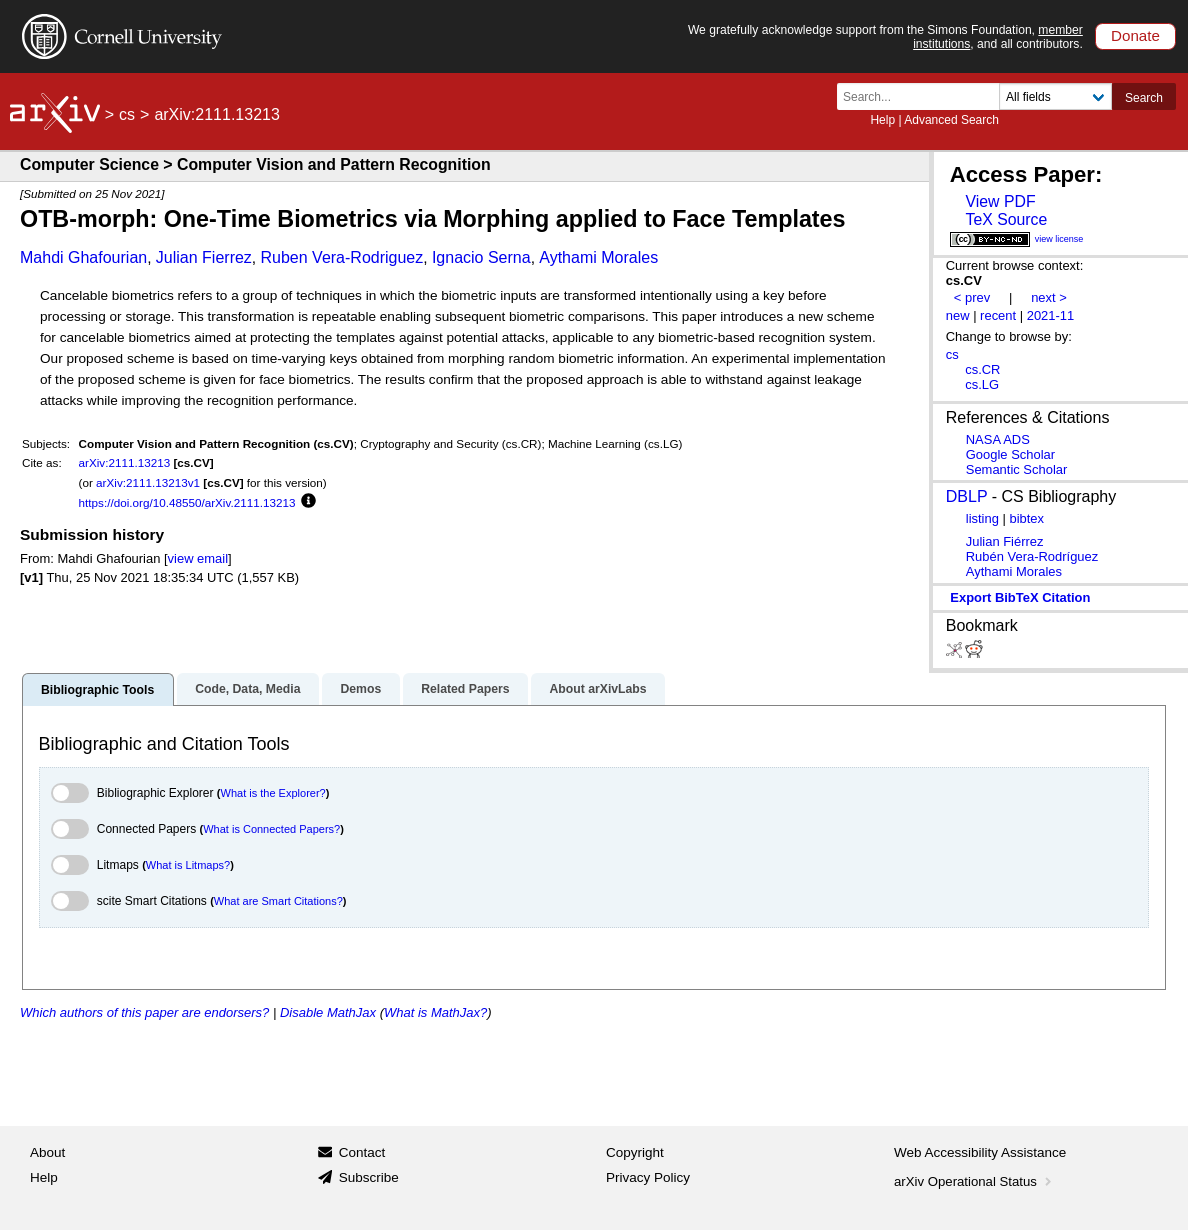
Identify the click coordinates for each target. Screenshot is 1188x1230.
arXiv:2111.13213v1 (148, 482)
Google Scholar (1010, 454)
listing (982, 518)
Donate (1135, 35)
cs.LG (982, 384)
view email (198, 558)
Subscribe (369, 1177)
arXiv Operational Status (974, 1181)
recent (998, 315)
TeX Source (1006, 219)
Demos (360, 689)
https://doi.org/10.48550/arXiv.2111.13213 (187, 502)
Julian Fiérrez (1005, 541)
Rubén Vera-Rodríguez (1032, 556)
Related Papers (465, 689)
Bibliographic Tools (97, 690)
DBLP (967, 496)
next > (1049, 297)
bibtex (1026, 518)
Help (882, 120)
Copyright (635, 1152)
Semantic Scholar (1017, 469)
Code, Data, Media (247, 689)
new (958, 315)
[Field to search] (1055, 96)
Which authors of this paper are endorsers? (144, 1012)
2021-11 (1051, 315)
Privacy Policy (648, 1177)
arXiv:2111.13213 (125, 462)
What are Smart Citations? (278, 901)
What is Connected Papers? (271, 829)
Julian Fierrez (204, 257)
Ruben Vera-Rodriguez (342, 257)
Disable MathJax (328, 1012)
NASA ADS (998, 439)
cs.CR (982, 369)
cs (127, 114)
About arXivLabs (597, 689)
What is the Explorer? (273, 793)
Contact (362, 1152)
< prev (972, 297)
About (47, 1152)
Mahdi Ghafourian (83, 257)
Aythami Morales (598, 257)
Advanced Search (951, 120)
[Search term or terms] (924, 96)
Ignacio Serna (481, 257)
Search (1144, 98)
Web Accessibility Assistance (980, 1152)
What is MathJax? (435, 1012)
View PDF (1000, 201)
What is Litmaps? (188, 865)
